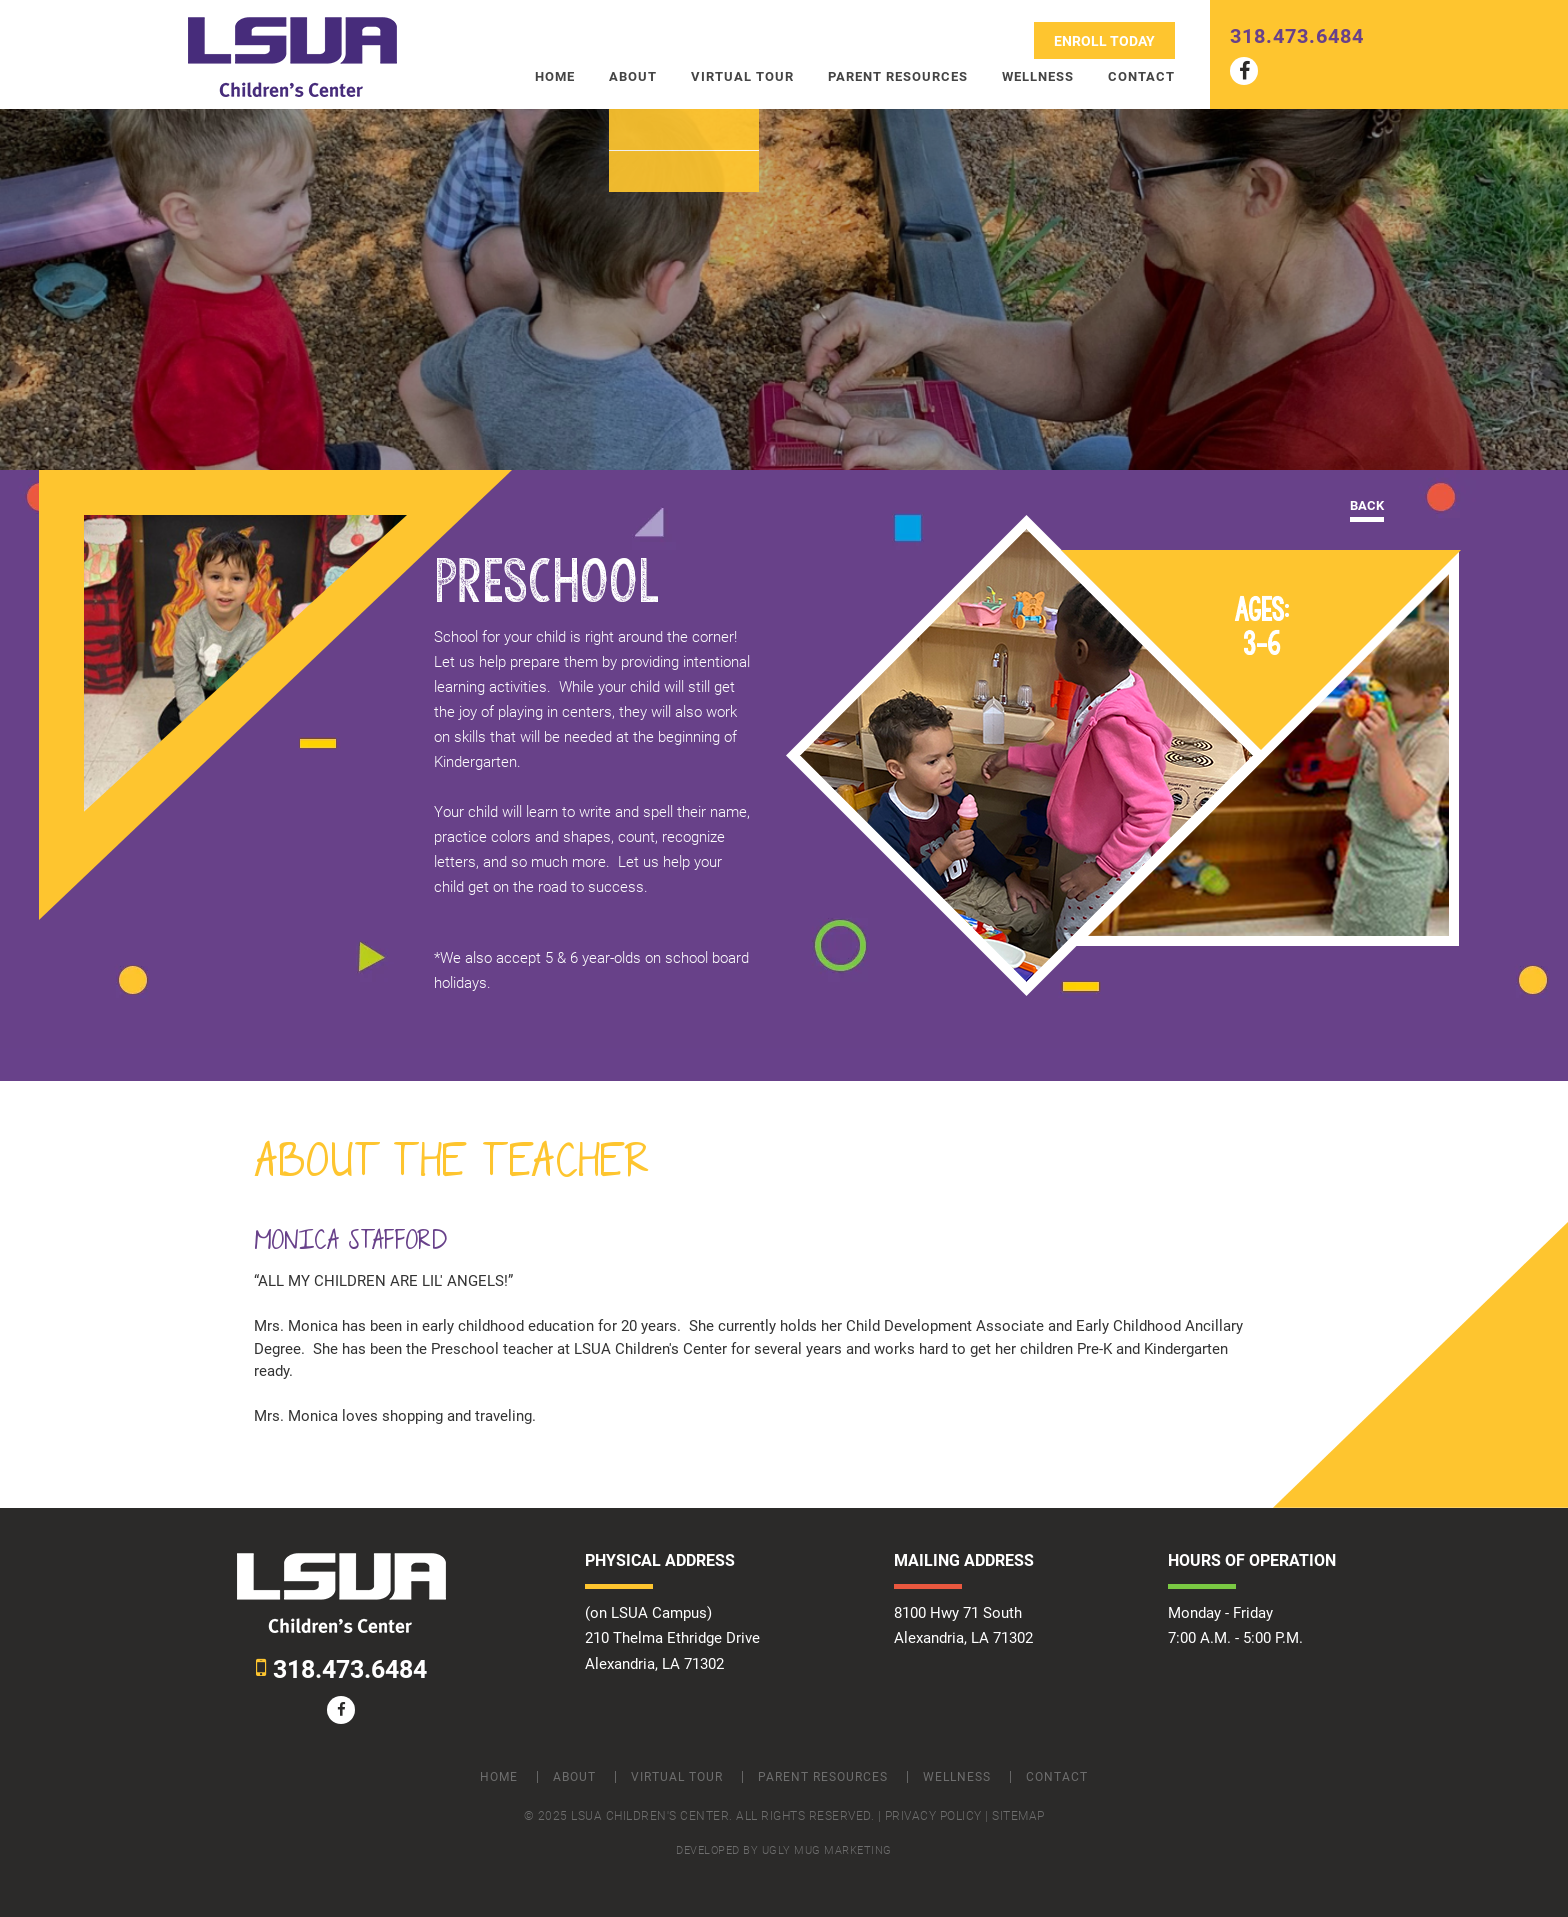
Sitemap (1018, 1816)
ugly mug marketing (827, 1850)
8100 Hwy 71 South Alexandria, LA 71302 (963, 1625)
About (633, 76)
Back (1367, 505)
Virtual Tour (742, 76)
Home (555, 76)
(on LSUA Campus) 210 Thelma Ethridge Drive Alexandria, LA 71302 (672, 1638)
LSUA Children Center (292, 57)
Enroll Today (1104, 41)
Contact (1141, 76)
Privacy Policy (933, 1816)
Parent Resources (898, 76)
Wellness (1038, 76)
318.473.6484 (1297, 36)
